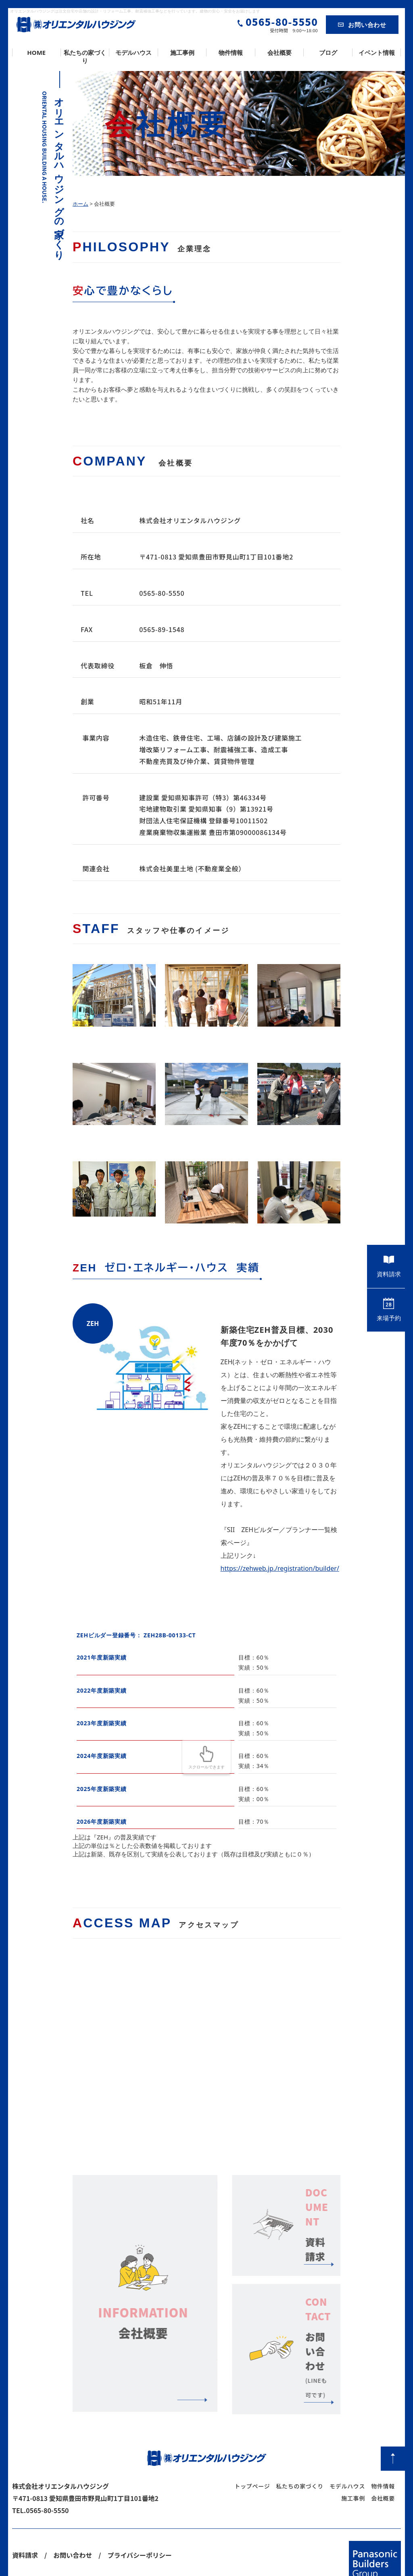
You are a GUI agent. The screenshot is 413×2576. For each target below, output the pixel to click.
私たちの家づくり (85, 56)
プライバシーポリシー (139, 2518)
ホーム (80, 203)
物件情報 (231, 52)
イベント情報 (377, 52)
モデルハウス (133, 52)
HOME (36, 52)
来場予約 (389, 1310)
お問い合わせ (362, 25)
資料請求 (389, 1266)
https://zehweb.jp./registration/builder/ (280, 1568)
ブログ (328, 52)
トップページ (252, 2449)
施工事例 (182, 52)
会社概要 (279, 52)
